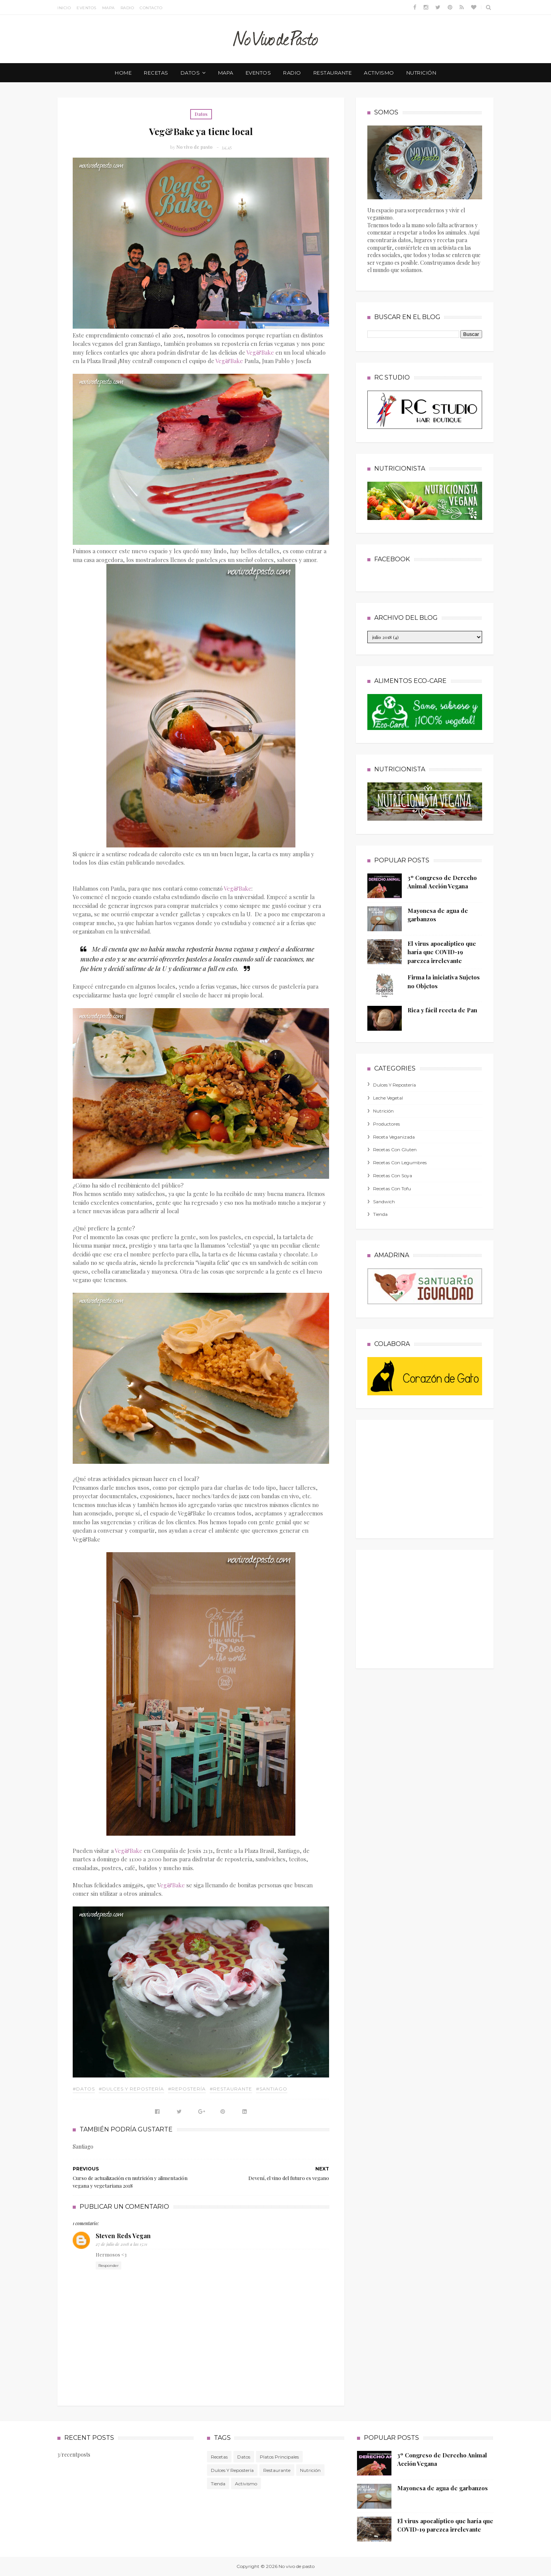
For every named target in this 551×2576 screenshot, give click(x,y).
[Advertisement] (424, 1477)
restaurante (332, 73)
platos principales (279, 2457)
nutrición (421, 73)
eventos (258, 73)
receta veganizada (394, 1137)
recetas (156, 73)
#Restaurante (231, 2089)
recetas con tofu (392, 1188)
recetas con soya (392, 1175)
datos (190, 73)
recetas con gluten (395, 1149)
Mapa (108, 7)
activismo (379, 73)
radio (292, 73)
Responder (108, 2265)
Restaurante (276, 2470)
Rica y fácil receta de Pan (442, 1010)
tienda (380, 1214)
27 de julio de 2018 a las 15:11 (121, 2244)
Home (123, 73)
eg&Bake (172, 1885)
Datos (201, 114)
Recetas (219, 2457)
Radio (127, 7)
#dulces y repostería (131, 2089)
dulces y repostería (394, 1085)
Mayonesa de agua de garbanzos (442, 2488)
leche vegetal (388, 1098)
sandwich (384, 1201)
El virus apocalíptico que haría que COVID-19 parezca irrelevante (442, 952)
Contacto (151, 7)
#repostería (187, 2089)
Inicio (64, 7)
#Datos (84, 2089)
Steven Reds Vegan (123, 2236)
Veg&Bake (260, 352)
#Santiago (271, 2089)
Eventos (86, 7)
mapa (225, 73)
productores (386, 1124)
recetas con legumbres (400, 1162)
